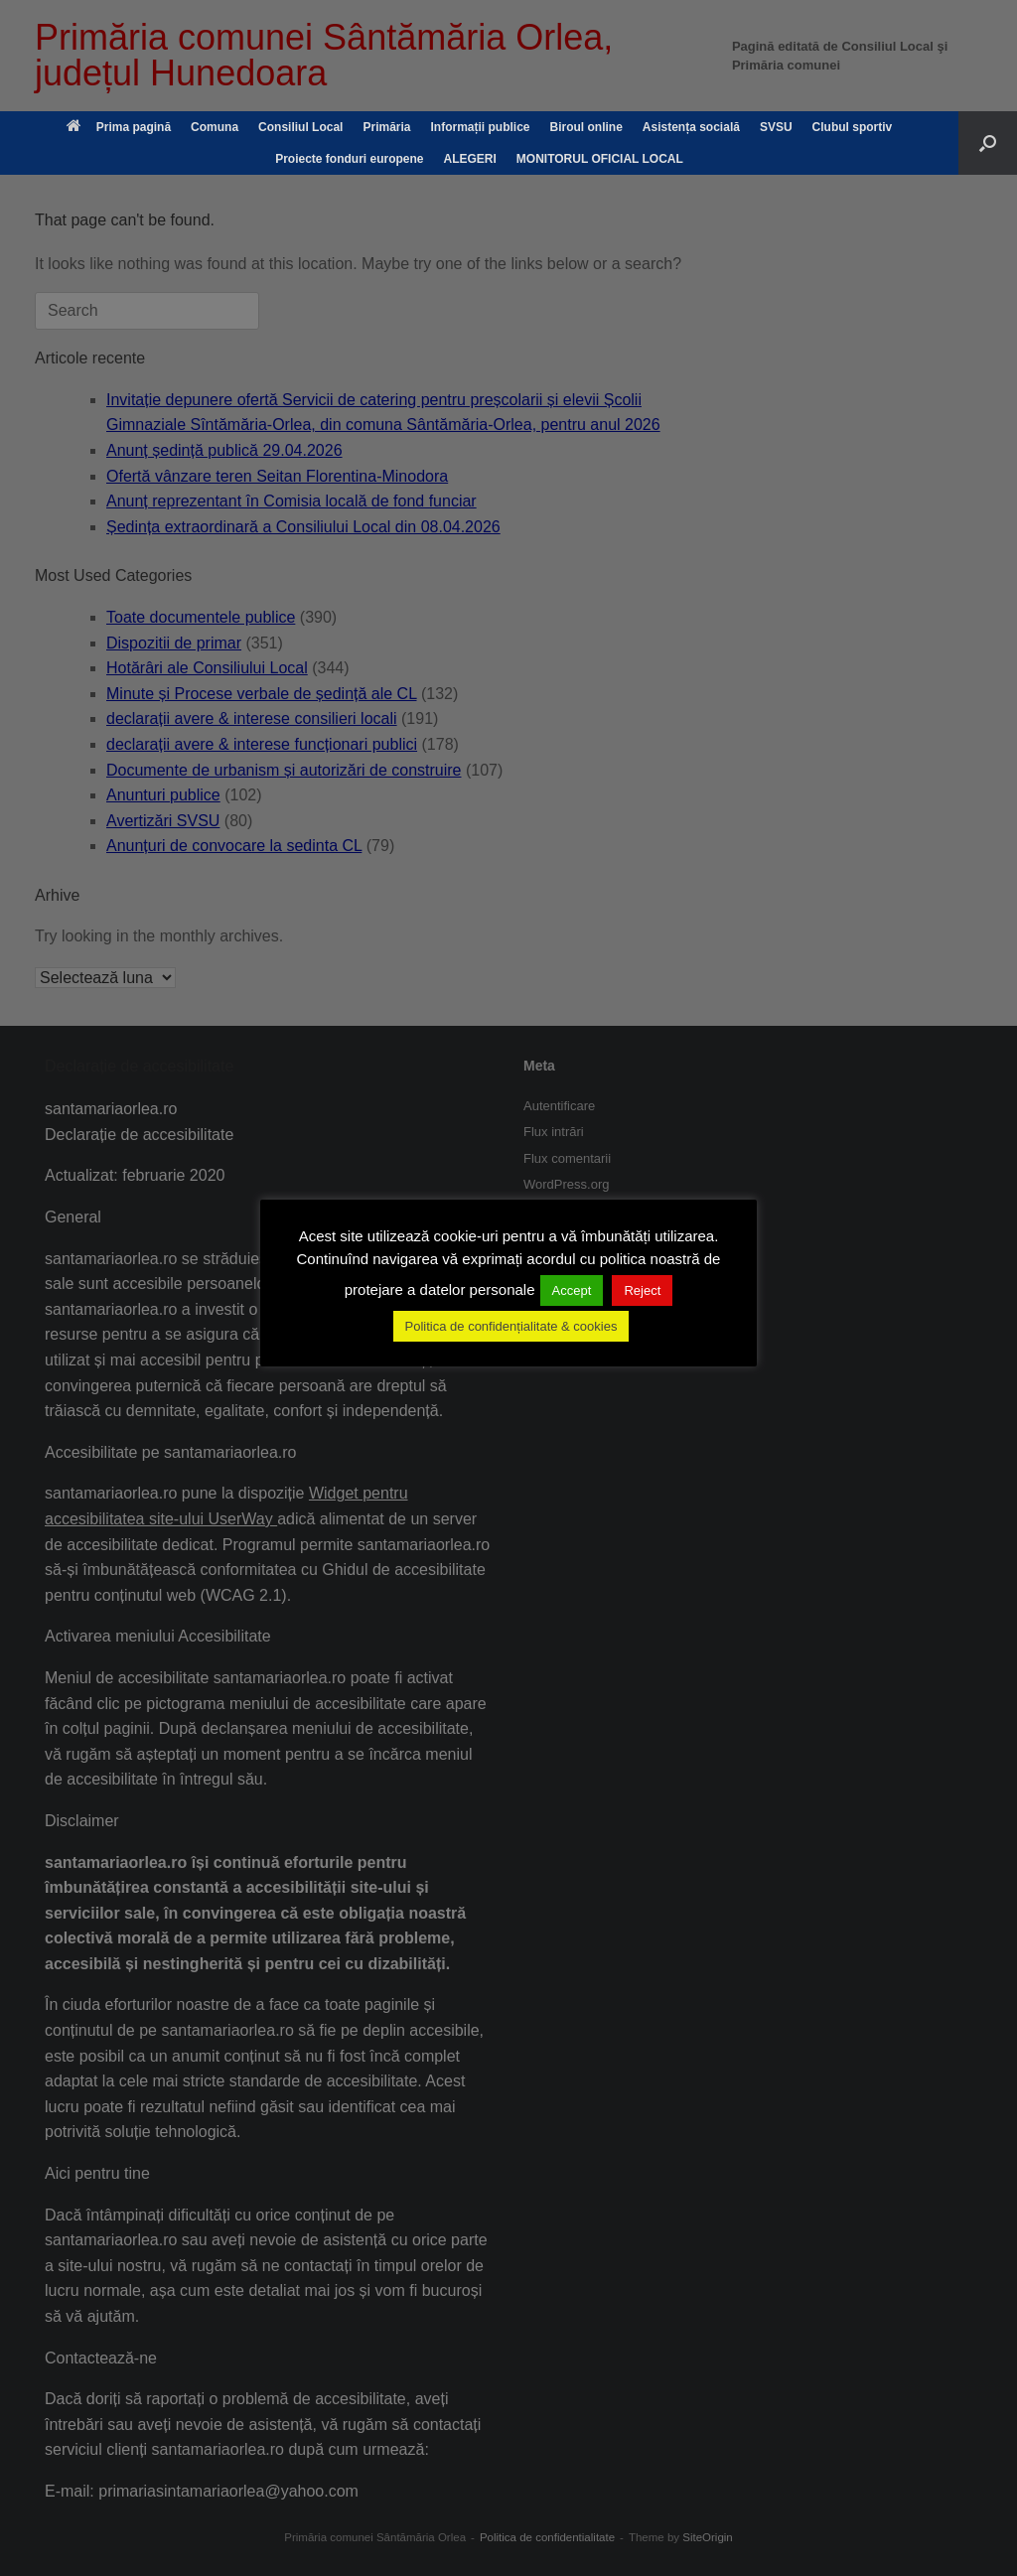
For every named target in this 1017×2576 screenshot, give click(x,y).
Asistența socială (691, 127)
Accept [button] (572, 1290)
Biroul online (586, 127)
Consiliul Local (300, 127)
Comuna (214, 127)
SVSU (776, 127)
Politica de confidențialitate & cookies (511, 1326)
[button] (987, 143)
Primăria (386, 127)
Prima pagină (119, 127)
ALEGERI (470, 159)
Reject (642, 1290)
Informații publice (479, 127)
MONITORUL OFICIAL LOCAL (599, 159)
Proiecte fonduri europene (349, 159)
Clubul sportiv (852, 127)
